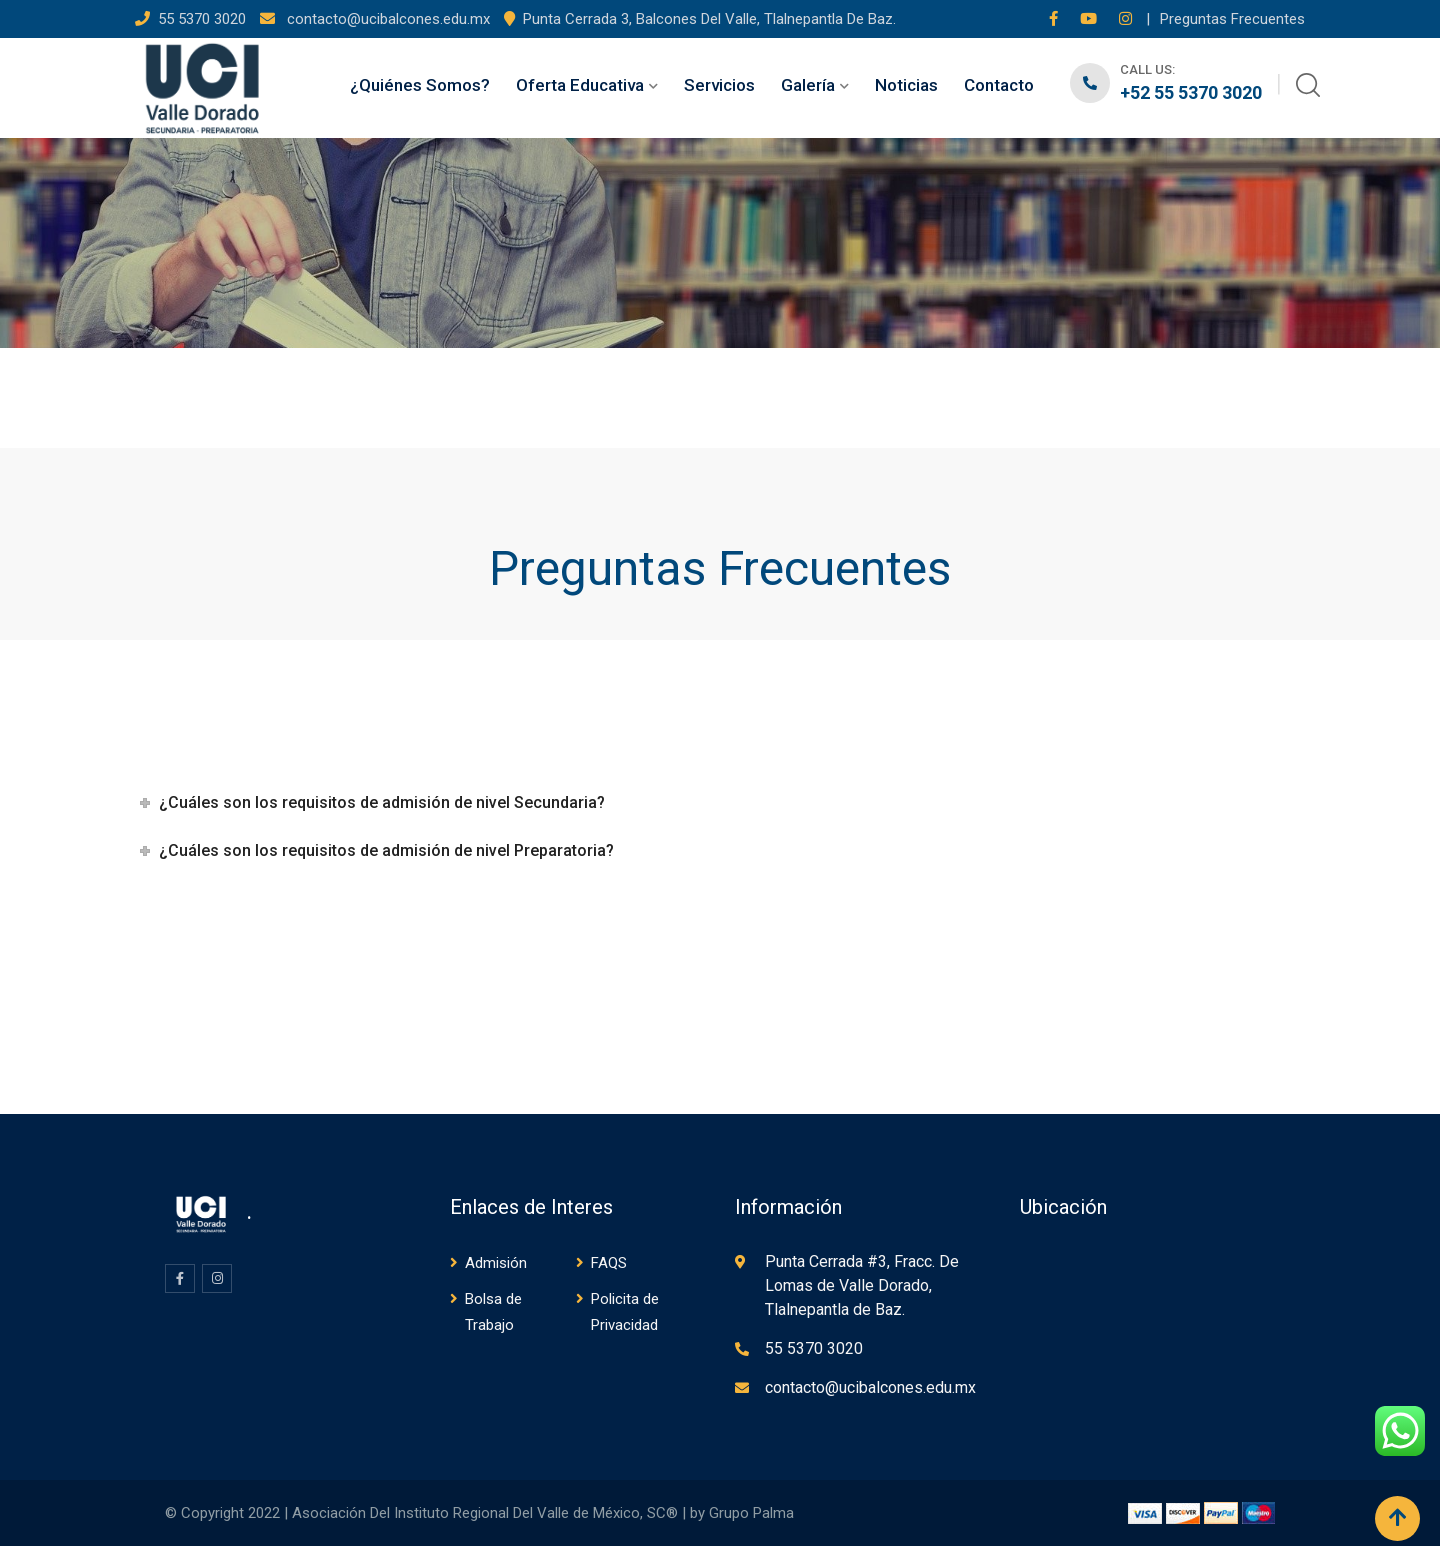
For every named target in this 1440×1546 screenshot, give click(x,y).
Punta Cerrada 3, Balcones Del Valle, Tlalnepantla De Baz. (709, 19)
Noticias (906, 85)
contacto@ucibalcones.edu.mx (386, 19)
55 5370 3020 (204, 19)
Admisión (496, 1263)
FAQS (609, 1263)
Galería (808, 85)
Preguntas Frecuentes (1232, 19)
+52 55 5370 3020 (1191, 92)
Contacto (999, 85)
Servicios (719, 85)
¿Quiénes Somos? (420, 85)
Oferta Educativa (580, 85)
